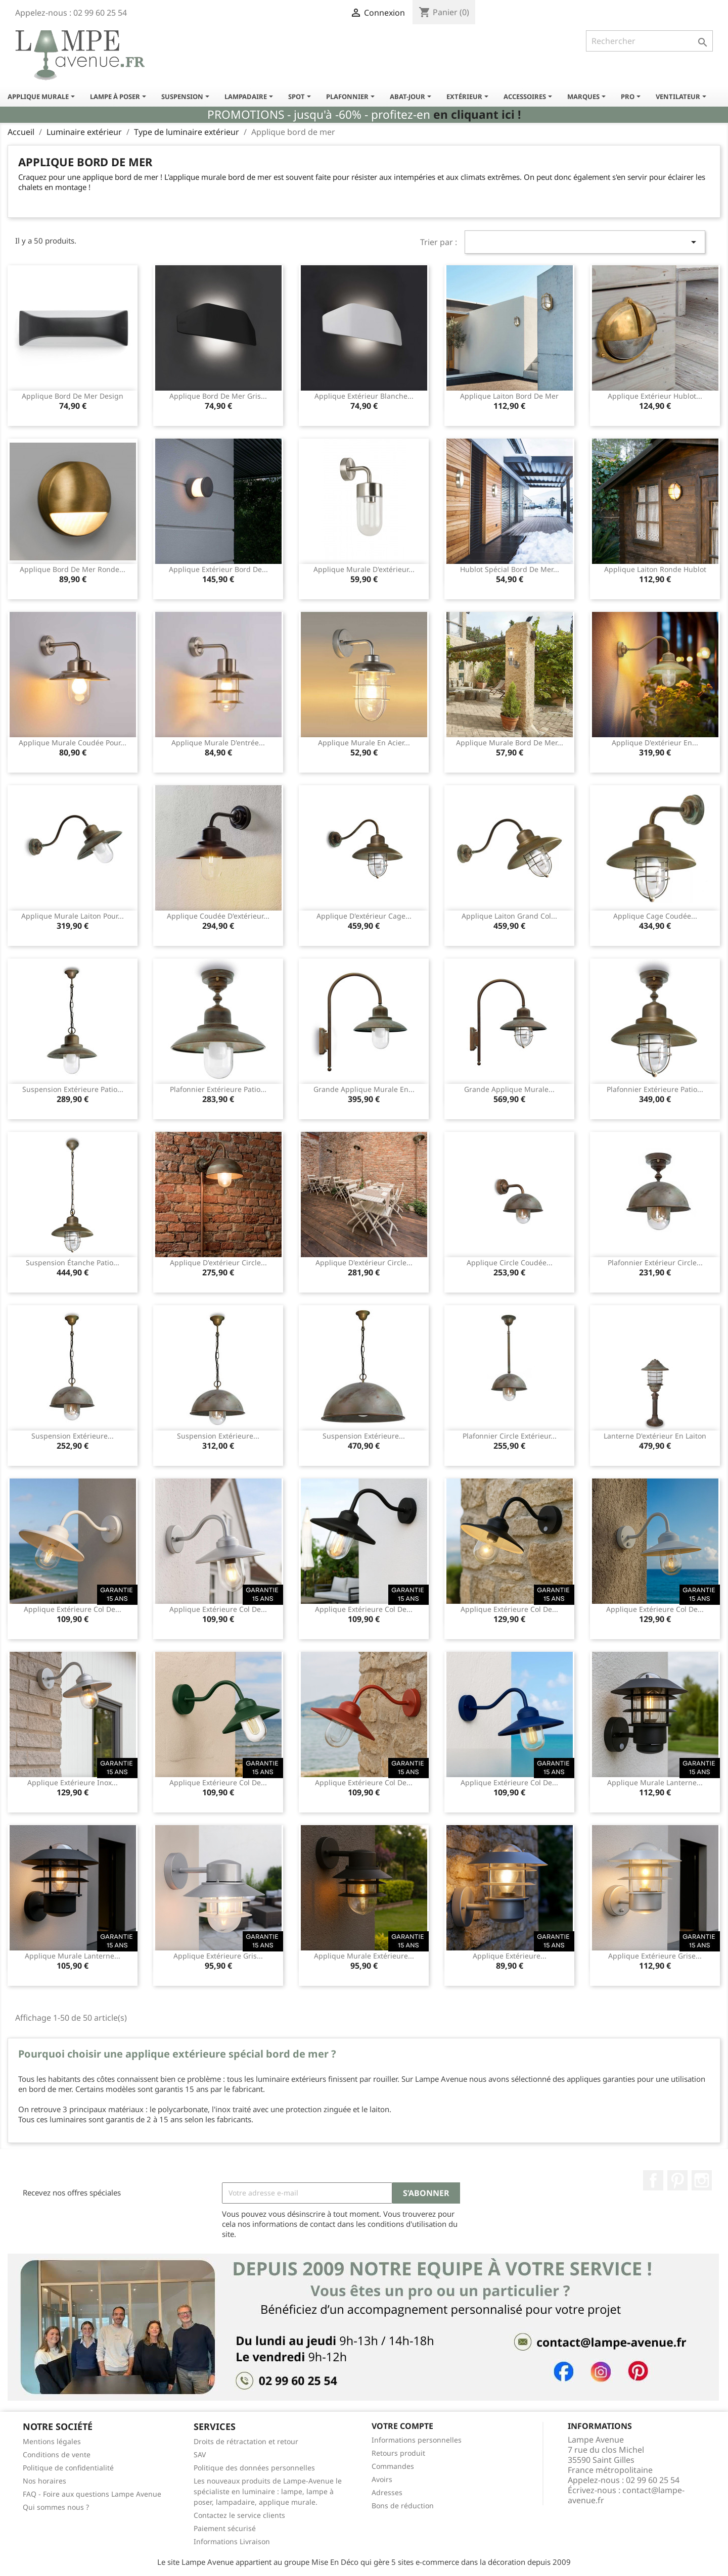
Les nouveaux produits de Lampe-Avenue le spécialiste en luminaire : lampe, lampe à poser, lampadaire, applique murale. (268, 2491)
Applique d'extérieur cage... (364, 916)
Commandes (393, 2466)
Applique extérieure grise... (655, 1956)
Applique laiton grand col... (509, 916)
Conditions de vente (56, 2454)
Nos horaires (44, 2481)
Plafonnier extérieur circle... (655, 1262)
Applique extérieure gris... (218, 1956)
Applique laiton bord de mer (509, 396)
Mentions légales (52, 2441)
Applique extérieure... (510, 1956)
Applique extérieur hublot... (655, 396)
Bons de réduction (403, 2505)
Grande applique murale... (509, 1089)
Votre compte (402, 2425)
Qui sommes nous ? (56, 2507)
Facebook (653, 2180)
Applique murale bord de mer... (509, 742)
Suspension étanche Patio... (72, 1262)
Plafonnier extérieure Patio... (218, 1089)
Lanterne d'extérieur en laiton (655, 1436)
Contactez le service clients (239, 2515)
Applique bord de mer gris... (218, 396)
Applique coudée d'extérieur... (218, 916)
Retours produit (398, 2453)
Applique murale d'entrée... (218, 742)
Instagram (702, 2180)
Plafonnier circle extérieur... (510, 1436)
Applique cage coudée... (655, 916)
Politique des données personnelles (254, 2467)
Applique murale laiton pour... (72, 916)
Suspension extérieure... (72, 1436)
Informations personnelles (417, 2440)
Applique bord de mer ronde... (72, 569)
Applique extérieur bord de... (218, 569)
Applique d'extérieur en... (655, 742)
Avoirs (382, 2479)
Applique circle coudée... (510, 1262)
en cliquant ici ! (477, 114)
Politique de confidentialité (68, 2467)
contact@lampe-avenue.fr (626, 2495)
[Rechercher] (649, 41)
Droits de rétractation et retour (246, 2441)
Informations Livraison (232, 2541)
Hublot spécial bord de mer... (509, 569)
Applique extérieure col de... (72, 1609)
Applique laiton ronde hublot (655, 569)
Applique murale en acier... (364, 742)
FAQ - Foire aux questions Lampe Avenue (92, 2494)
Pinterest (677, 2180)
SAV (200, 2454)
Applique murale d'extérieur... (364, 569)
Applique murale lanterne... (655, 1782)
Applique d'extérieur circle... (218, 1262)
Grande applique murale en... (364, 1089)
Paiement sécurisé (225, 2528)
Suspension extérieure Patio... (72, 1089)
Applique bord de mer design (72, 396)
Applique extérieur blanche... (364, 396)
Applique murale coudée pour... (72, 742)
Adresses (387, 2492)
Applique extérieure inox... (72, 1782)
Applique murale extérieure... (364, 1956)
